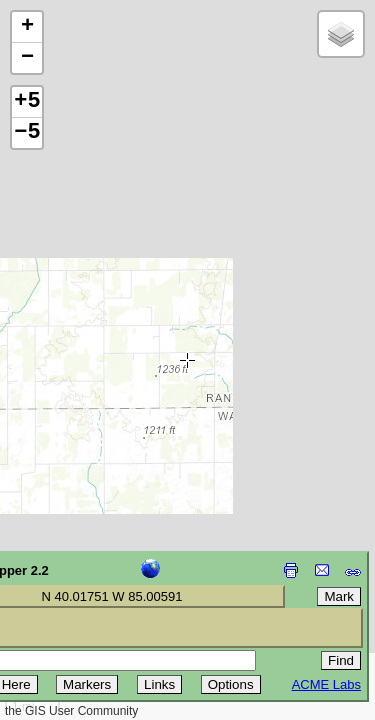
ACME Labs (326, 684)
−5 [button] (27, 133)
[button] (27, 27)
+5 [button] (27, 102)
